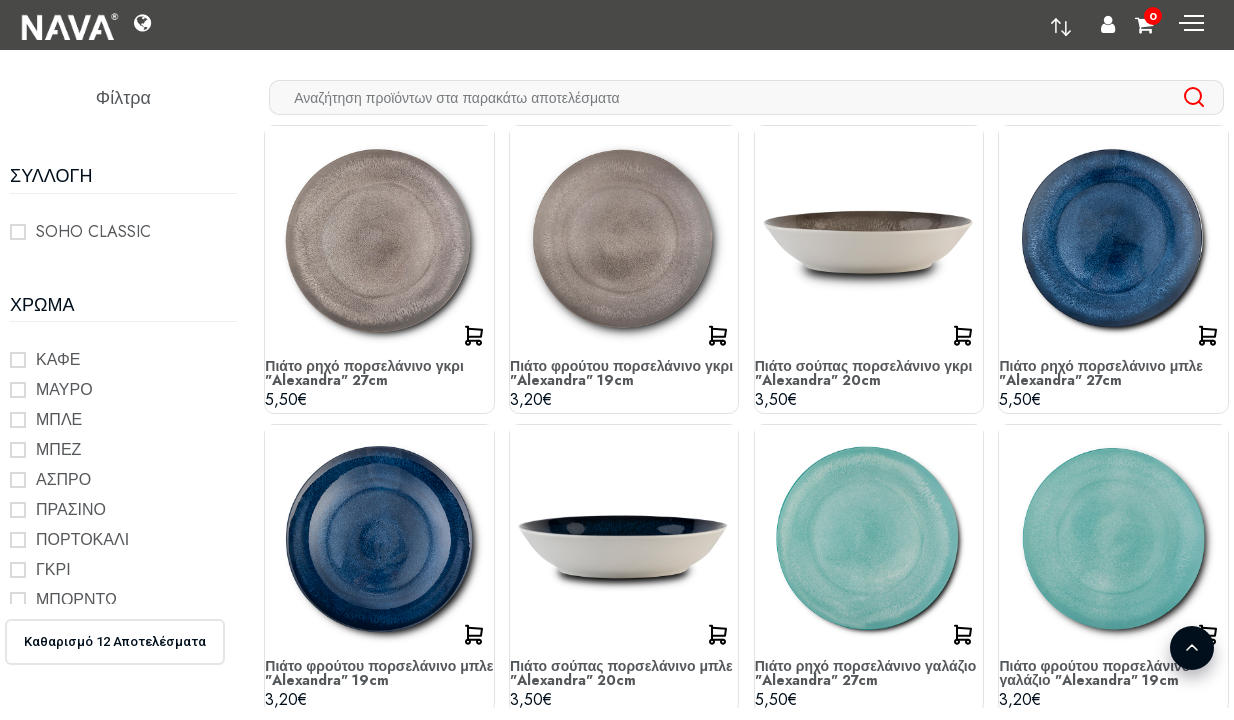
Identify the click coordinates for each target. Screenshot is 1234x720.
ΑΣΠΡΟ (63, 479)
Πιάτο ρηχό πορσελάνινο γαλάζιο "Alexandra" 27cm (866, 673)
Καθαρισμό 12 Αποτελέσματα (115, 641)
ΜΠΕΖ (58, 449)
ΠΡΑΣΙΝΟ (71, 509)
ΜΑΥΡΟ (64, 389)
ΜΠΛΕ (59, 419)
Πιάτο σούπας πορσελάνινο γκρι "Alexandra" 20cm (864, 373)
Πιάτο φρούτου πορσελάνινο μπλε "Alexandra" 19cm (379, 673)
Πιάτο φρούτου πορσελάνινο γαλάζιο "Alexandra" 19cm (1094, 673)
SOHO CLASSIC (93, 231)
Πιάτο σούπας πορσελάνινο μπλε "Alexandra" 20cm (621, 673)
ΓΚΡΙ (53, 569)
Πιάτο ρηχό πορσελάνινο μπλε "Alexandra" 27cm (1101, 373)
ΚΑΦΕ (58, 359)
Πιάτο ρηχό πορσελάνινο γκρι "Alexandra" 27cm (364, 373)
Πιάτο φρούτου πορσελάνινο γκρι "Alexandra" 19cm (621, 373)
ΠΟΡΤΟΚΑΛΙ (82, 539)
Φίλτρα (123, 98)
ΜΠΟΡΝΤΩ (76, 599)
